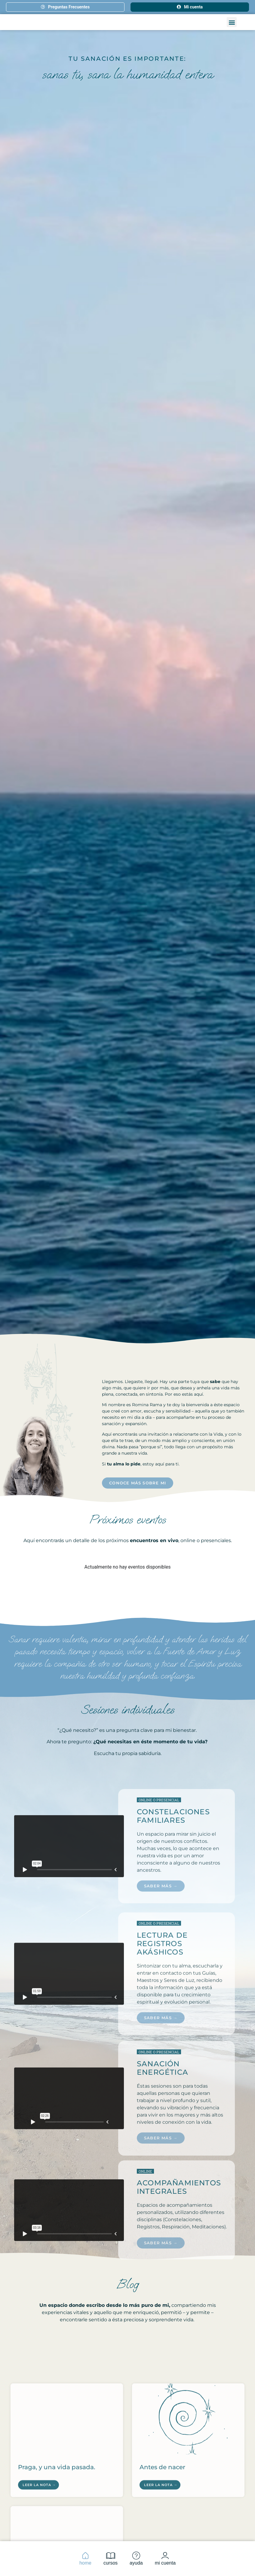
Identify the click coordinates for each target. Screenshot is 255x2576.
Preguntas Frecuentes (65, 7)
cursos (110, 2558)
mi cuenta (165, 2558)
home (85, 2558)
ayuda (136, 2558)
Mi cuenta (190, 7)
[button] (232, 27)
